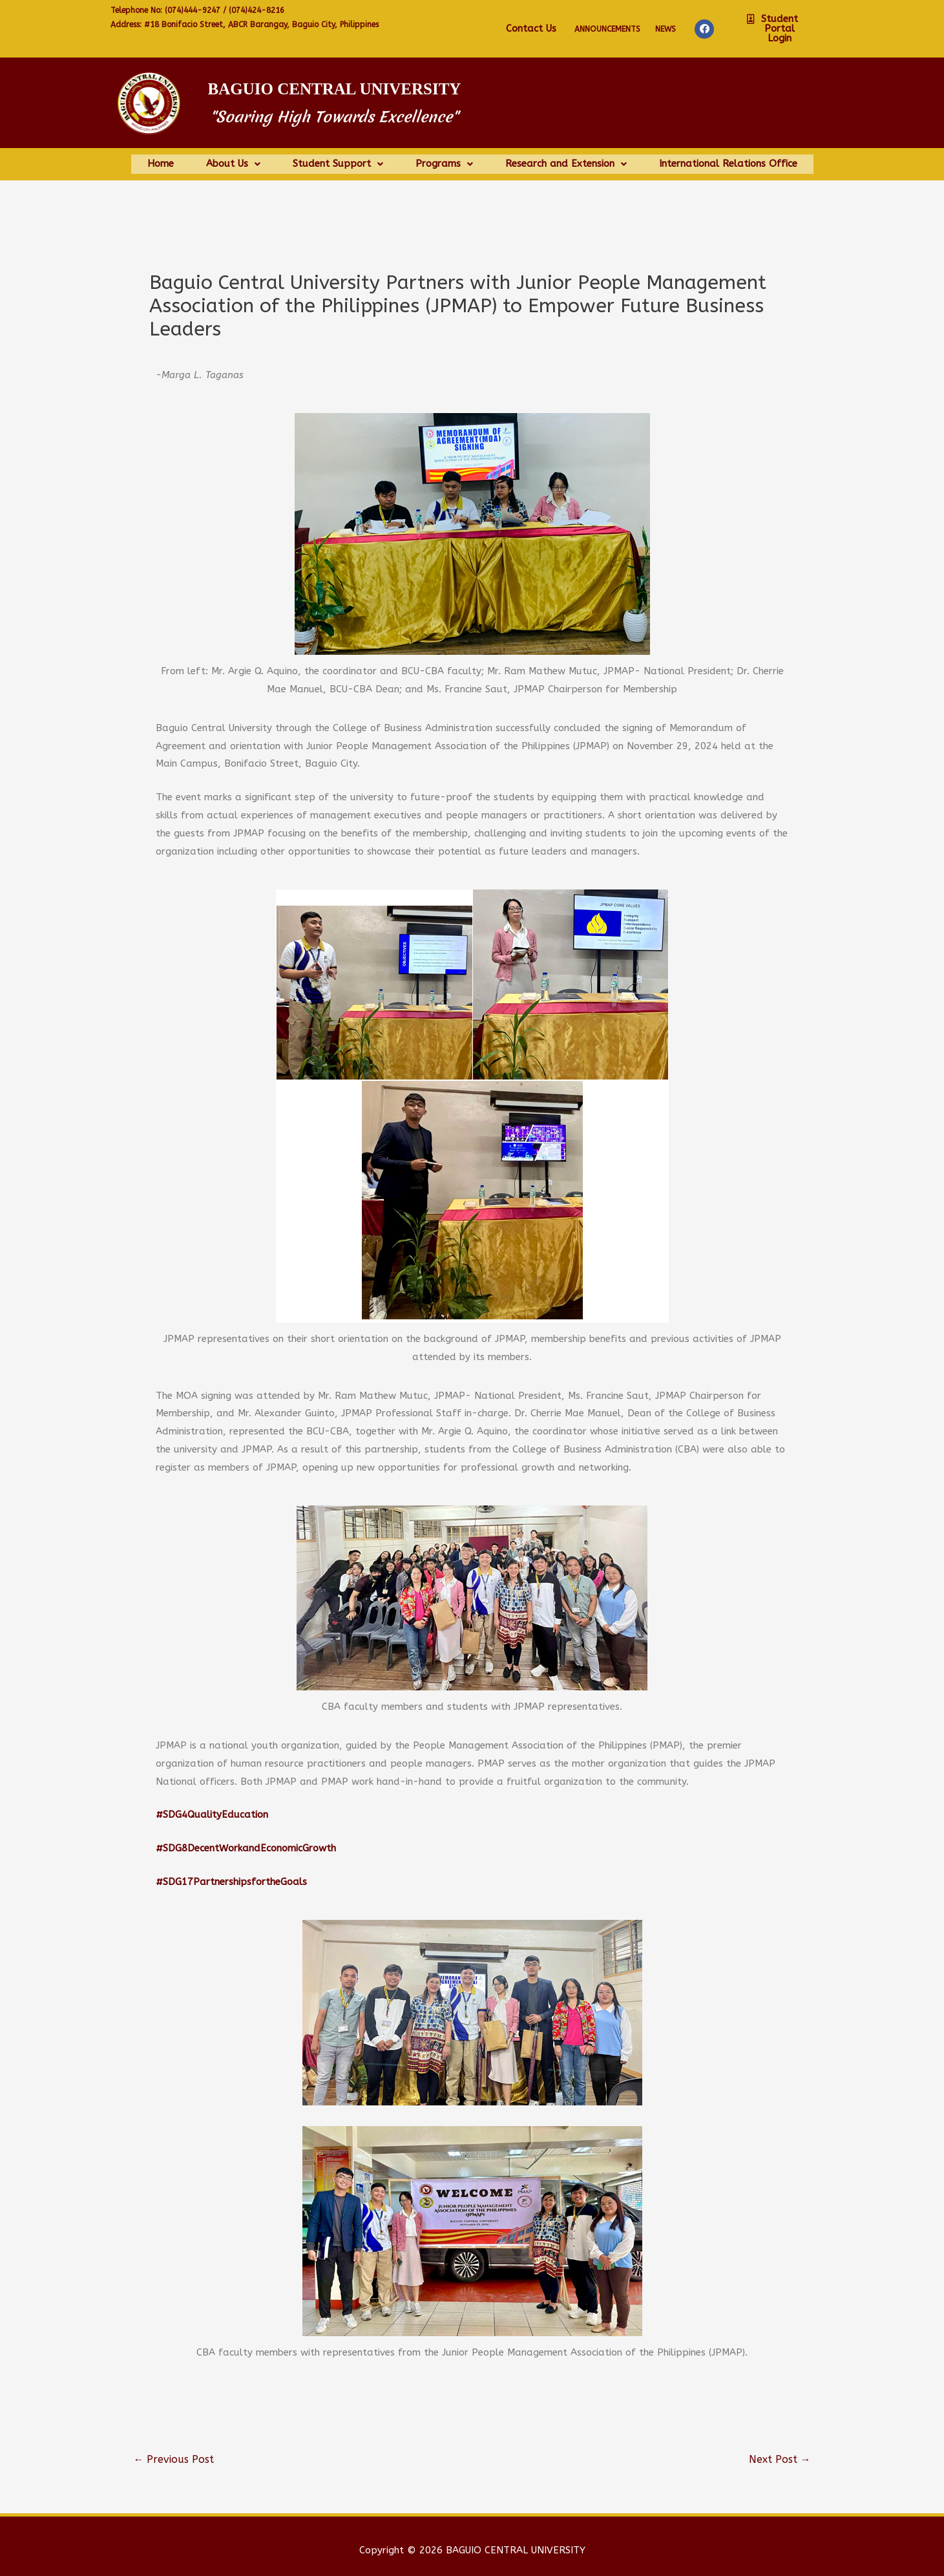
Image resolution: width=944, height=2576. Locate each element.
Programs (444, 159)
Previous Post (173, 2449)
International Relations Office (728, 159)
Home (160, 159)
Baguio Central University (334, 89)
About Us (233, 159)
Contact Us (531, 28)
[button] (775, 28)
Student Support (338, 159)
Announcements (607, 29)
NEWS (665, 29)
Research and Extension (566, 159)
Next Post (780, 2449)
